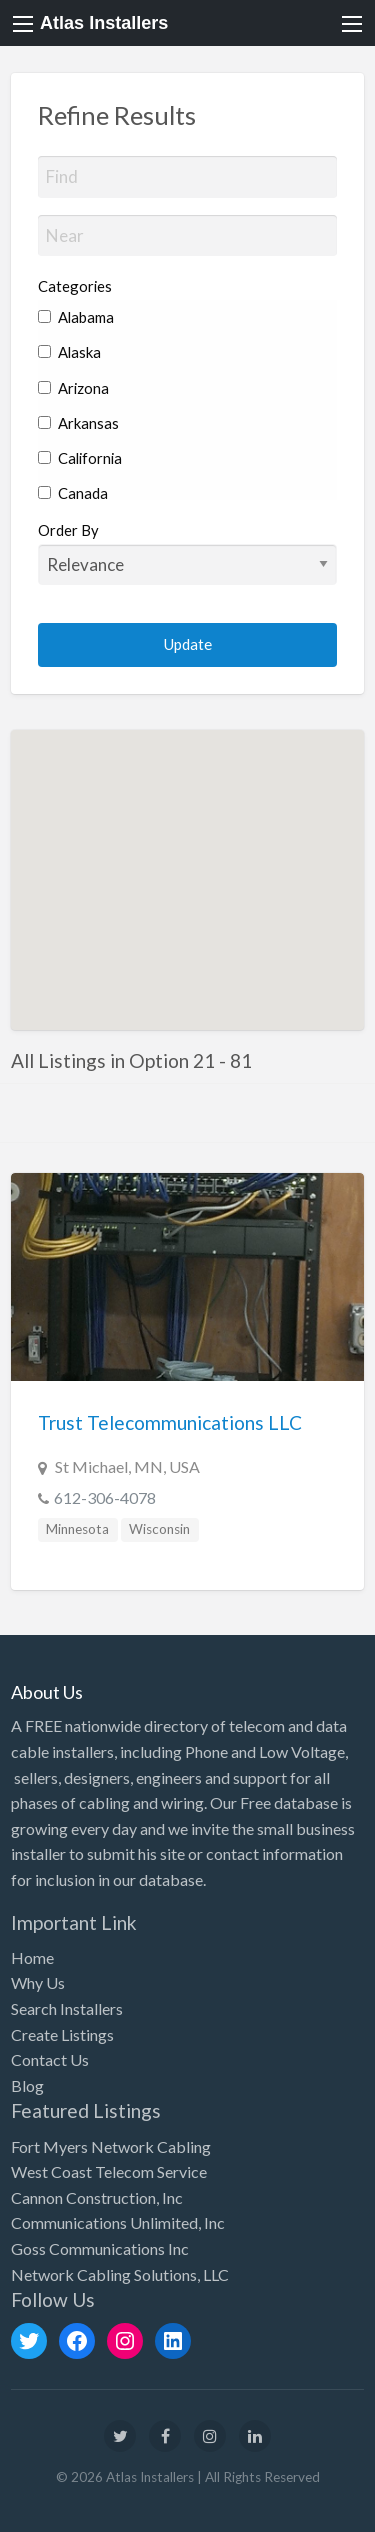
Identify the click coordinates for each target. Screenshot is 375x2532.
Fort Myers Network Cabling (111, 2146)
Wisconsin (159, 1529)
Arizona (73, 388)
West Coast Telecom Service (109, 2171)
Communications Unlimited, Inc (118, 2222)
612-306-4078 (105, 1497)
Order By (188, 553)
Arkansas (78, 423)
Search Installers (67, 2008)
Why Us (38, 1982)
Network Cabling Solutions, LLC (120, 2274)
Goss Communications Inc (100, 2248)
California (80, 458)
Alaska (69, 352)
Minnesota (77, 1529)
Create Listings (62, 2034)
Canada (73, 493)
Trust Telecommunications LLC (170, 1422)
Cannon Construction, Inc (97, 2197)
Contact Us (50, 2059)
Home (32, 1957)
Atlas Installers (104, 23)
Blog (27, 2085)
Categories (75, 286)
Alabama (76, 317)
